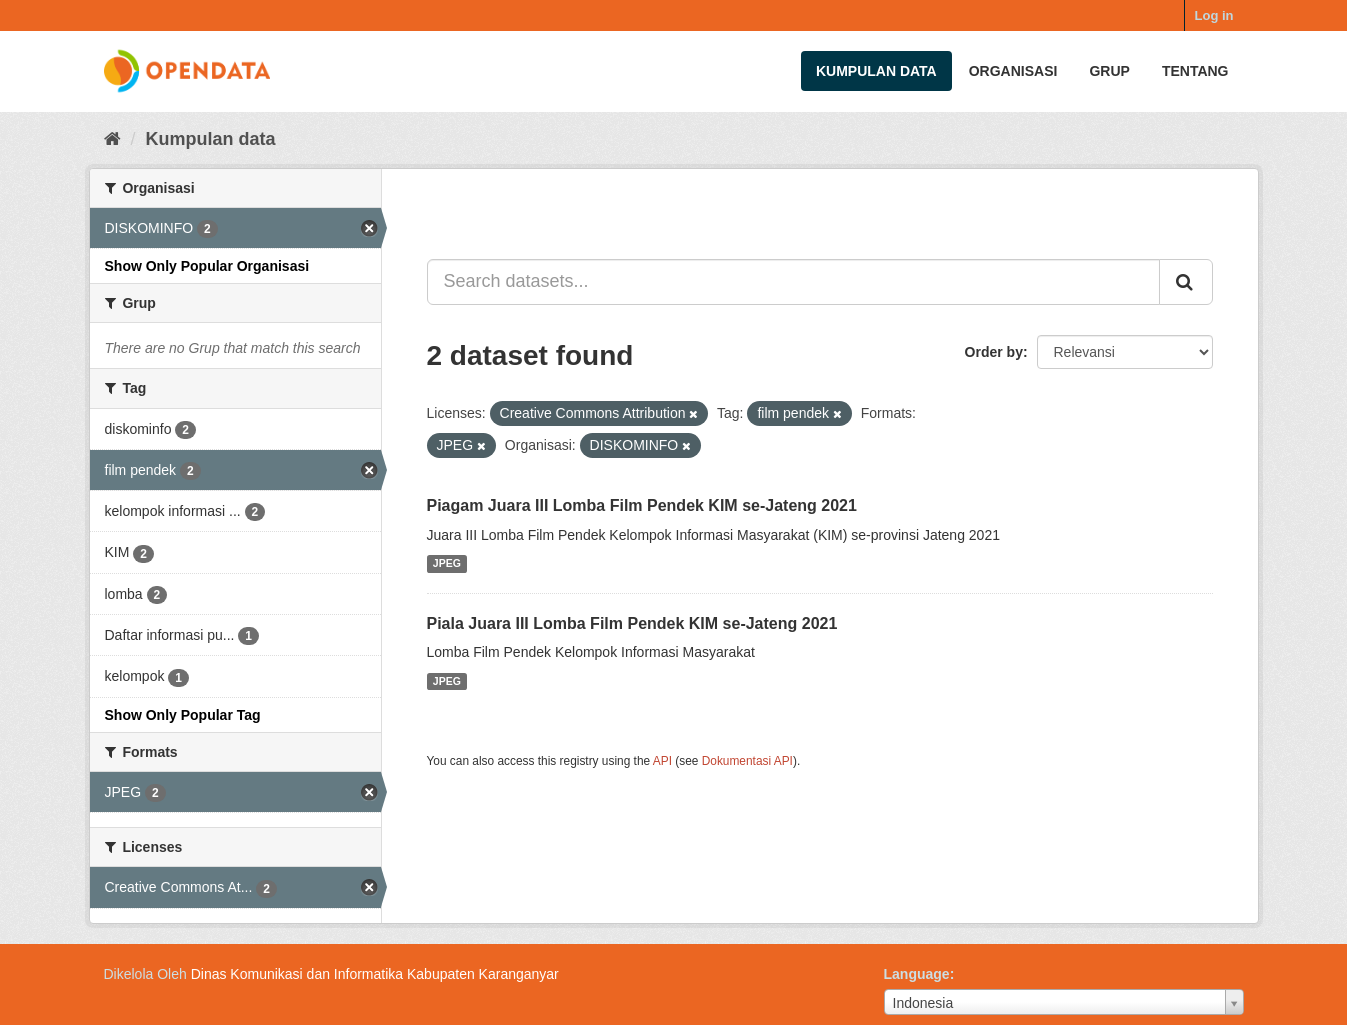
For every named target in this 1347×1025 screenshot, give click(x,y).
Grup (1109, 71)
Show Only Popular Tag (183, 715)
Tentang (1195, 71)
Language (917, 974)
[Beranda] (112, 139)
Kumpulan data (876, 71)
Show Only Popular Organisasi (207, 266)
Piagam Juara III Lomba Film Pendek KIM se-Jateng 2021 (642, 505)
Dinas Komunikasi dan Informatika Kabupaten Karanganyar (375, 974)
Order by (994, 352)
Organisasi (1013, 71)
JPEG (447, 564)
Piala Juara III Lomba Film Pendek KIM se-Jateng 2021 (632, 623)
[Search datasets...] (793, 282)
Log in (1214, 15)
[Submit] (1186, 282)
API (662, 761)
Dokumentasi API (747, 761)
